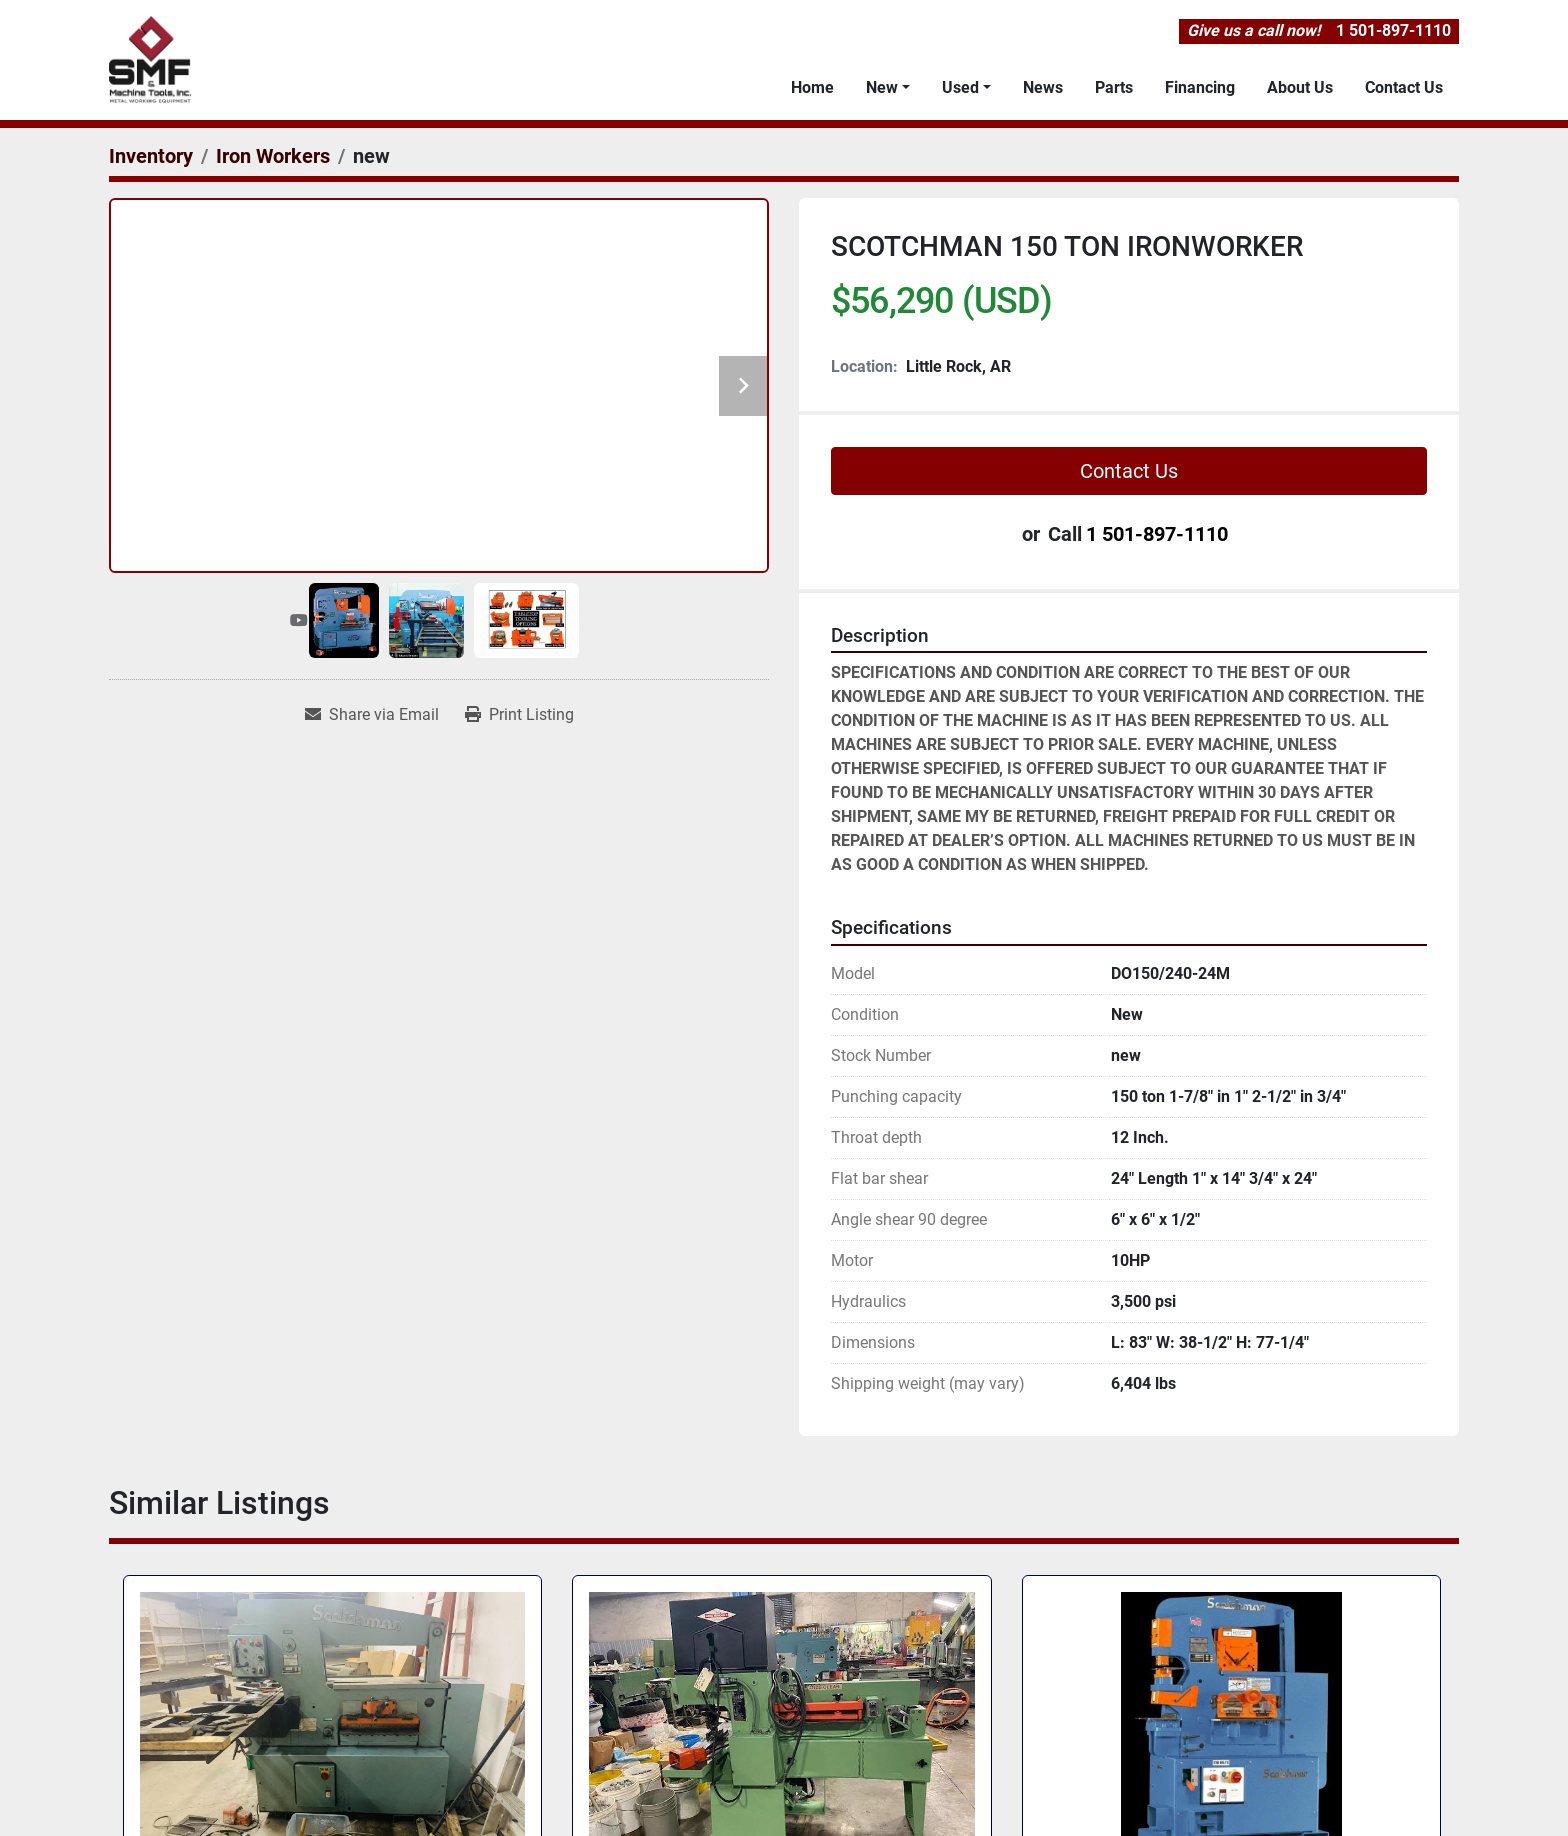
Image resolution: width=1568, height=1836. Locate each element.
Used (960, 87)
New (882, 87)
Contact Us (1404, 87)
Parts (1114, 87)
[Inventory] (151, 156)
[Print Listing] (519, 715)
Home (812, 87)
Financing (1200, 87)
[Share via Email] (372, 715)
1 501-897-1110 (1393, 30)
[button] (888, 88)
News (1043, 87)
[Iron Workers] (273, 156)
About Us (1300, 87)
